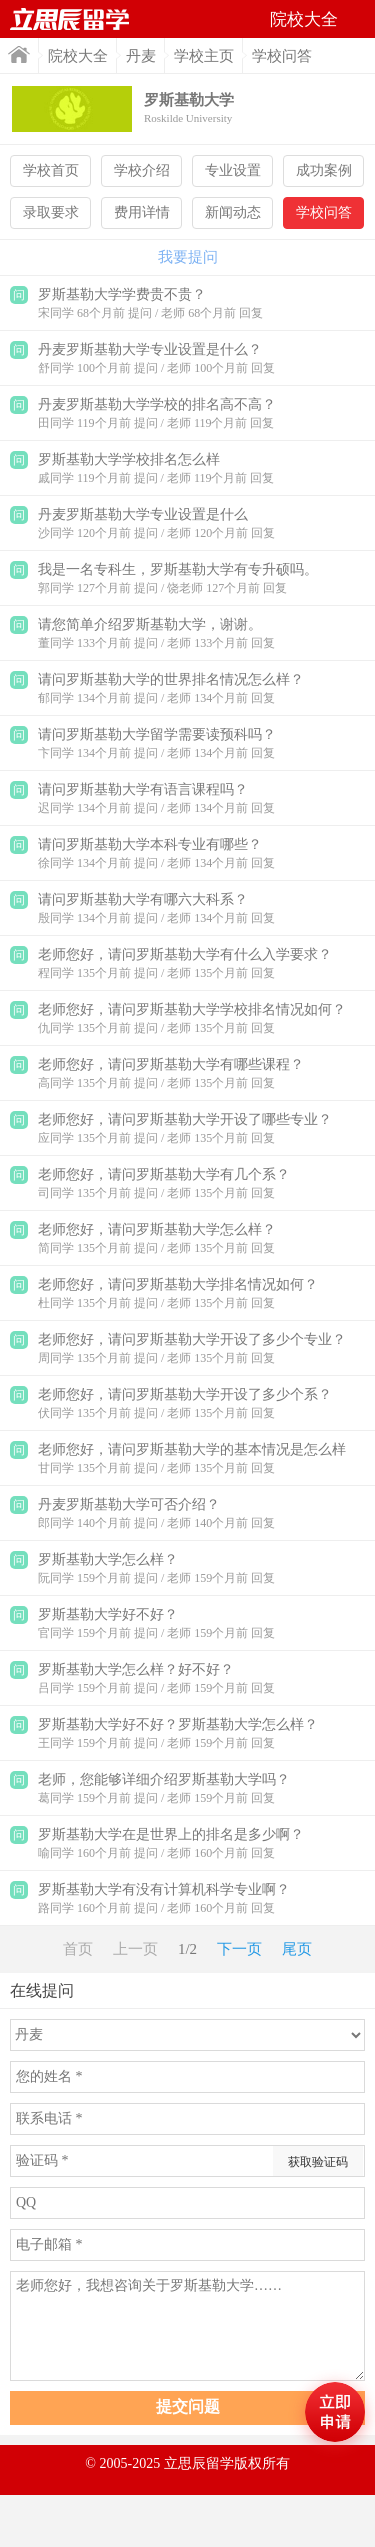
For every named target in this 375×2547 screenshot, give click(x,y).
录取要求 (51, 212)
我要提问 (188, 257)
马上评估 (335, 2412)
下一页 (239, 1949)
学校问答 (324, 212)
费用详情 (142, 212)
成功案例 (324, 170)
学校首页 (51, 170)
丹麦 (141, 56)
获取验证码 (318, 2162)
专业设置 (233, 170)
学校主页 (204, 56)
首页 (19, 54)
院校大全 (78, 56)
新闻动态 (233, 212)
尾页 (297, 1949)
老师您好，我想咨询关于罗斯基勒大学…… (187, 2326)
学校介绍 (142, 170)
